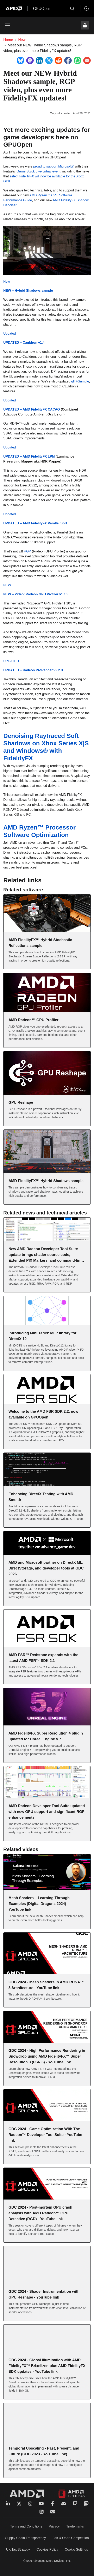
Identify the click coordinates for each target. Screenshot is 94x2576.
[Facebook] (52, 2503)
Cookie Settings (76, 2549)
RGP (27, 551)
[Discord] (63, 2503)
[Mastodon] (86, 2503)
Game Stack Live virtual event (39, 171)
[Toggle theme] (86, 8)
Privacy (54, 2526)
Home (8, 40)
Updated (9, 333)
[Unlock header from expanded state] (85, 25)
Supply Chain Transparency (25, 2538)
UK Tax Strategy (18, 2549)
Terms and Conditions (26, 2526)
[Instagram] (30, 2503)
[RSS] (41, 2511)
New (6, 281)
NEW (7, 585)
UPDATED (11, 661)
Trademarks (75, 2526)
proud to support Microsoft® (53, 166)
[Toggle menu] (7, 25)
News (22, 40)
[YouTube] (41, 2503)
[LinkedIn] (8, 2503)
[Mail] (52, 2511)
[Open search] (72, 8)
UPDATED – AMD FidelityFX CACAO (31, 409)
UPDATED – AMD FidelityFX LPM (29, 456)
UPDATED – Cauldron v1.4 (24, 342)
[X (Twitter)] (19, 2503)
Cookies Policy (47, 2549)
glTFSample (80, 381)
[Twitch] (75, 2503)
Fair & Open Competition (70, 2538)
